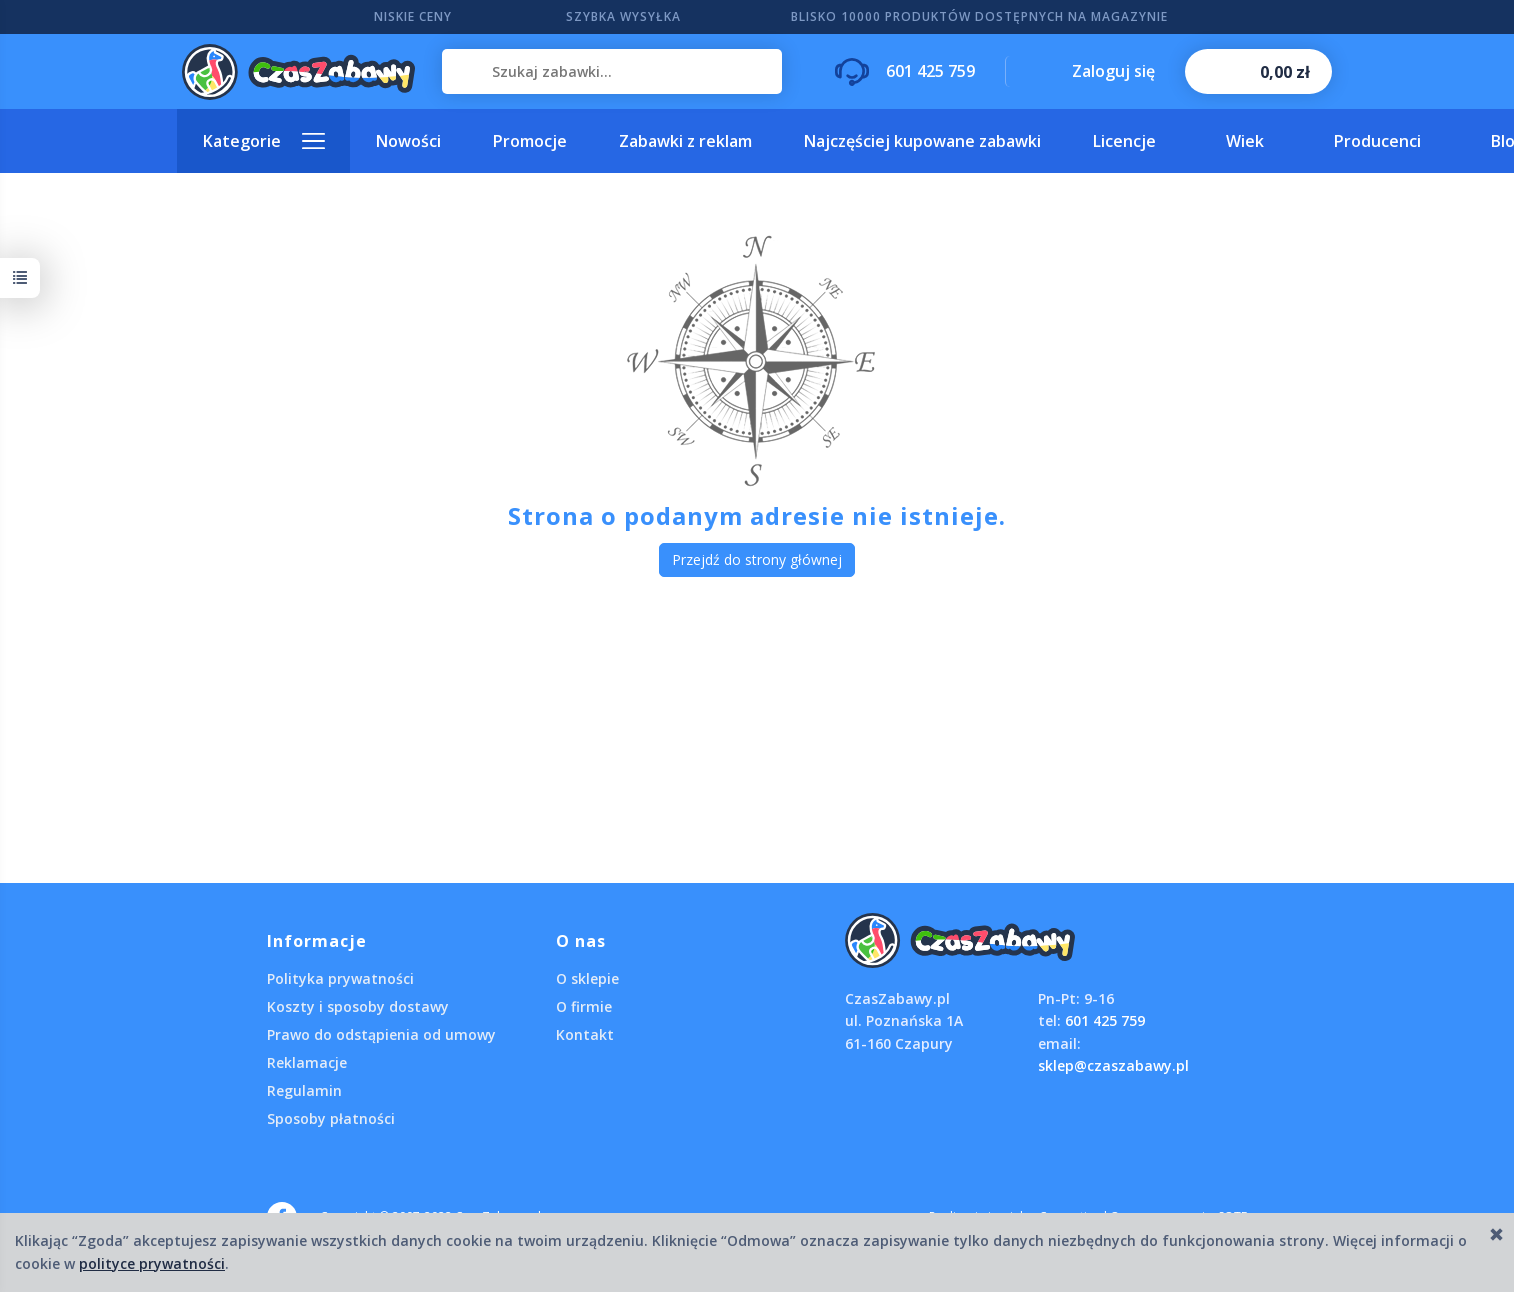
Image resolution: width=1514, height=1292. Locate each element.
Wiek (1245, 141)
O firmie (584, 1006)
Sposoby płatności (331, 1118)
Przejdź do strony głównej (757, 559)
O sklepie (587, 978)
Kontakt (585, 1034)
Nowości (408, 141)
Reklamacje (307, 1062)
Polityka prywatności (340, 978)
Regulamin (304, 1090)
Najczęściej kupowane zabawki (922, 141)
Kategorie (242, 141)
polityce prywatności (152, 1263)
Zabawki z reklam (685, 141)
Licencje (1124, 141)
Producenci (1377, 141)
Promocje (530, 141)
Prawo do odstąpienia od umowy (381, 1034)
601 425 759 (1105, 1020)
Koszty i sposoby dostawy (358, 1006)
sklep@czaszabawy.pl (1113, 1065)
